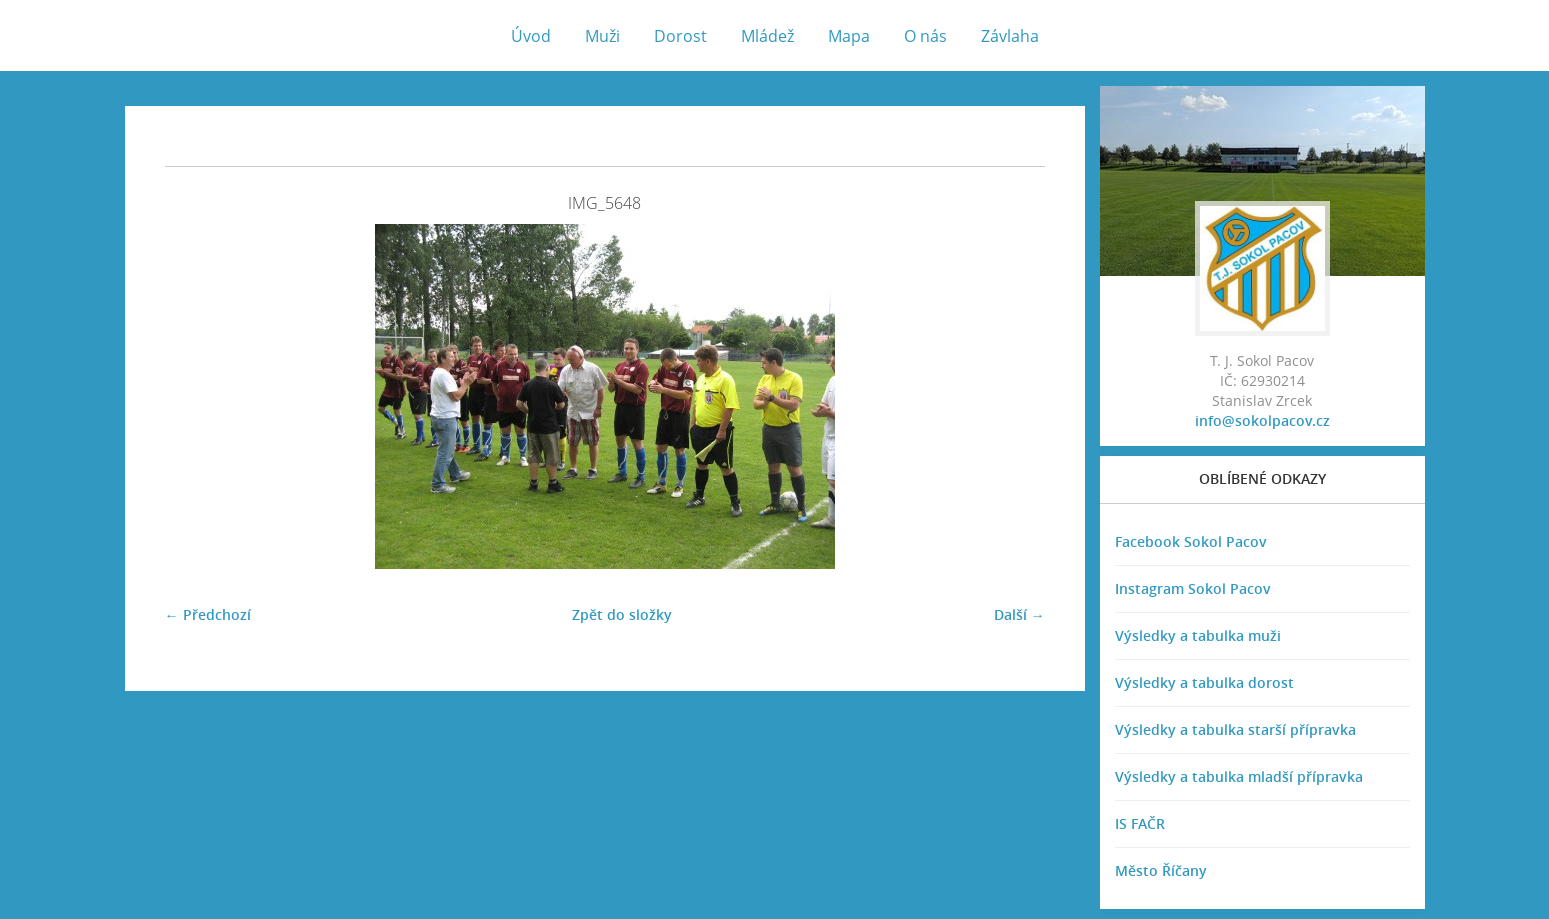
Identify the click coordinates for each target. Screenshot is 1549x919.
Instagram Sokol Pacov (1193, 588)
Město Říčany (1161, 870)
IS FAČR (1140, 823)
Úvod (531, 36)
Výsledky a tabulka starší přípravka (1235, 729)
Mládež (767, 36)
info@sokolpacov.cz (1262, 420)
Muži (602, 36)
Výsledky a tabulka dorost (1204, 682)
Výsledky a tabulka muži (1198, 635)
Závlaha (1010, 36)
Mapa (849, 36)
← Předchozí (208, 614)
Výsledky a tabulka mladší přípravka (1239, 776)
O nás (925, 36)
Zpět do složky (622, 614)
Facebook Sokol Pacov (1191, 541)
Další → (1019, 614)
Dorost (680, 36)
